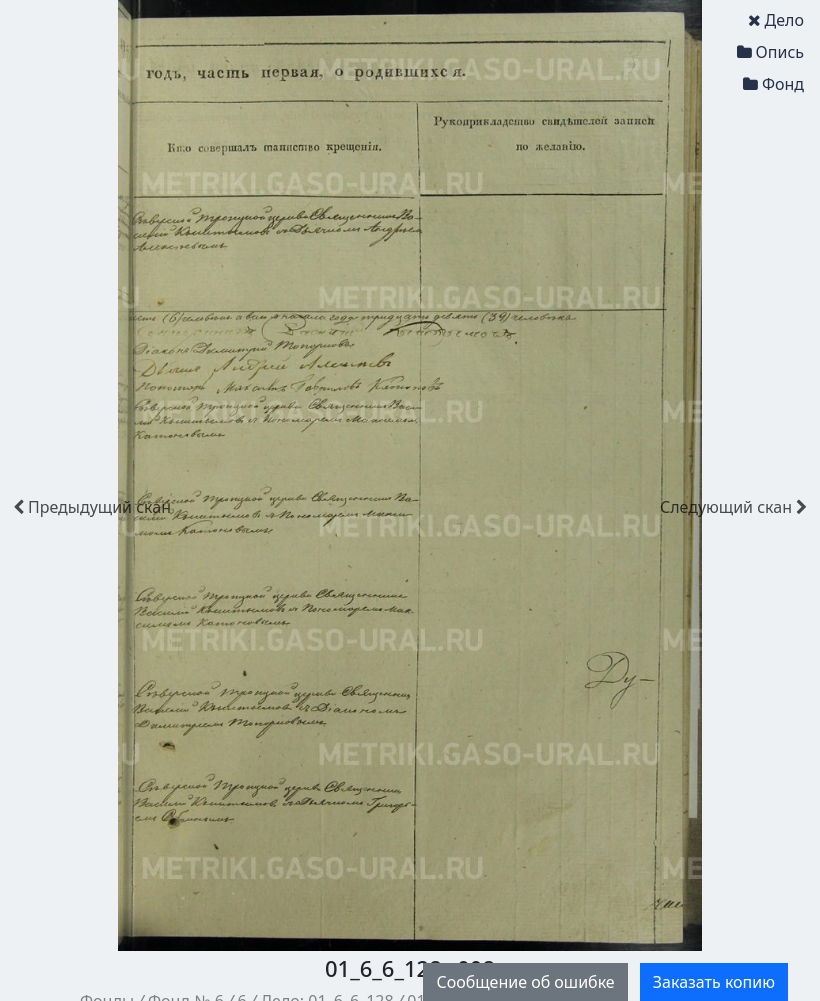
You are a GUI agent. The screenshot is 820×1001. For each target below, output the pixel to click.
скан (92, 507)
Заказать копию (714, 982)
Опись (770, 52)
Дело (776, 20)
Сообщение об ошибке (525, 982)
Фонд (773, 84)
